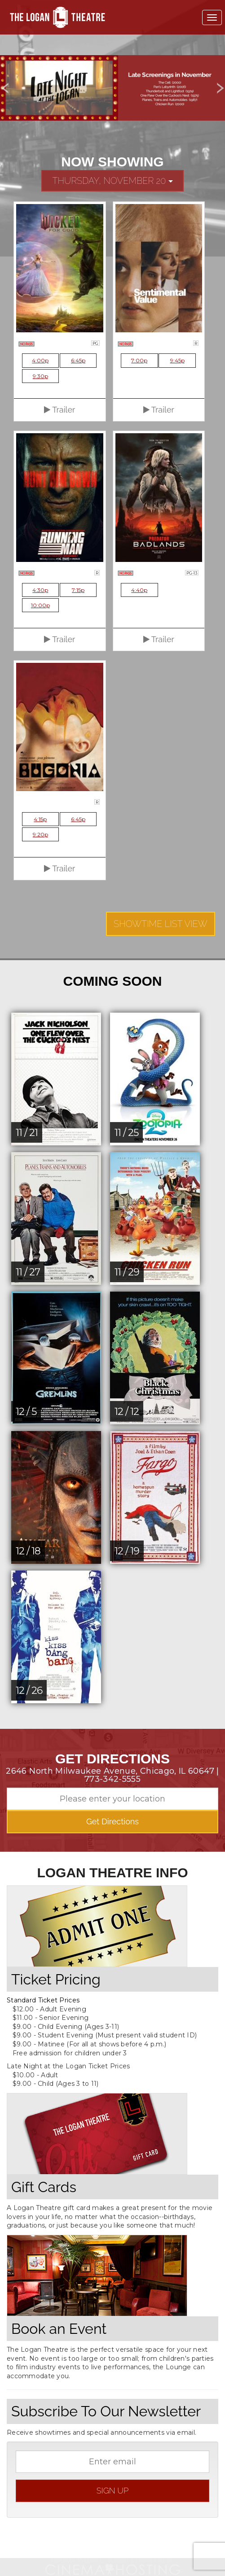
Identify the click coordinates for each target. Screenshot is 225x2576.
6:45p (78, 360)
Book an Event (58, 2328)
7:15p (78, 590)
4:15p (40, 819)
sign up (112, 2490)
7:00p (139, 360)
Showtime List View (160, 923)
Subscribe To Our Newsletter (106, 2411)
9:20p (40, 834)
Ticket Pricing (56, 1979)
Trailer (59, 409)
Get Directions (112, 1821)
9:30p (40, 376)
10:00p (40, 605)
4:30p (40, 590)
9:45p (177, 360)
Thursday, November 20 (112, 180)
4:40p (139, 590)
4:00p (40, 360)
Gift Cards (43, 2187)
